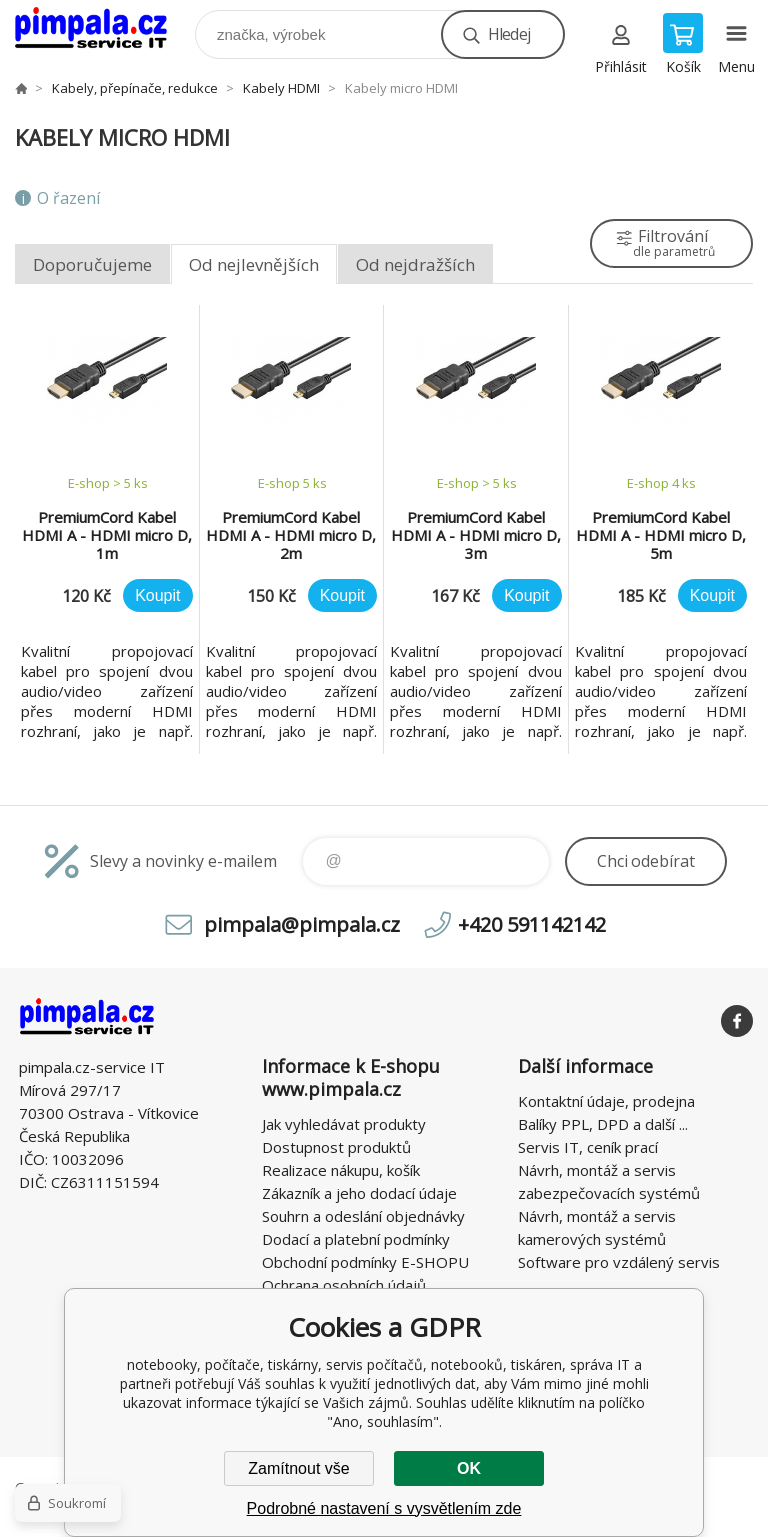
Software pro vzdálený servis (619, 1262)
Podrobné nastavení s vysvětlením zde (384, 1508)
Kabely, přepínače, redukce (135, 88)
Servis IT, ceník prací (588, 1147)
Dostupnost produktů (336, 1147)
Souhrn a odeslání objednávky (363, 1216)
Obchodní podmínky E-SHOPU (365, 1262)
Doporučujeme (92, 264)
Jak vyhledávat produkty (344, 1124)
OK (469, 1468)
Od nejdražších (415, 264)
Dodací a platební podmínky (356, 1239)
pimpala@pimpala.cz (302, 924)
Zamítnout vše (298, 1468)
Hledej (509, 34)
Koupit (157, 595)
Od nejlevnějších (254, 264)
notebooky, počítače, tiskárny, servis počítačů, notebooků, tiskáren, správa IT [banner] (103, 29)
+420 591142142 (532, 924)
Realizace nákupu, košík (341, 1170)
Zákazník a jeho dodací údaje (359, 1193)
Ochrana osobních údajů (344, 1285)
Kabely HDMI (281, 88)
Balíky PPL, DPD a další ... (603, 1124)
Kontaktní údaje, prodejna (606, 1101)
